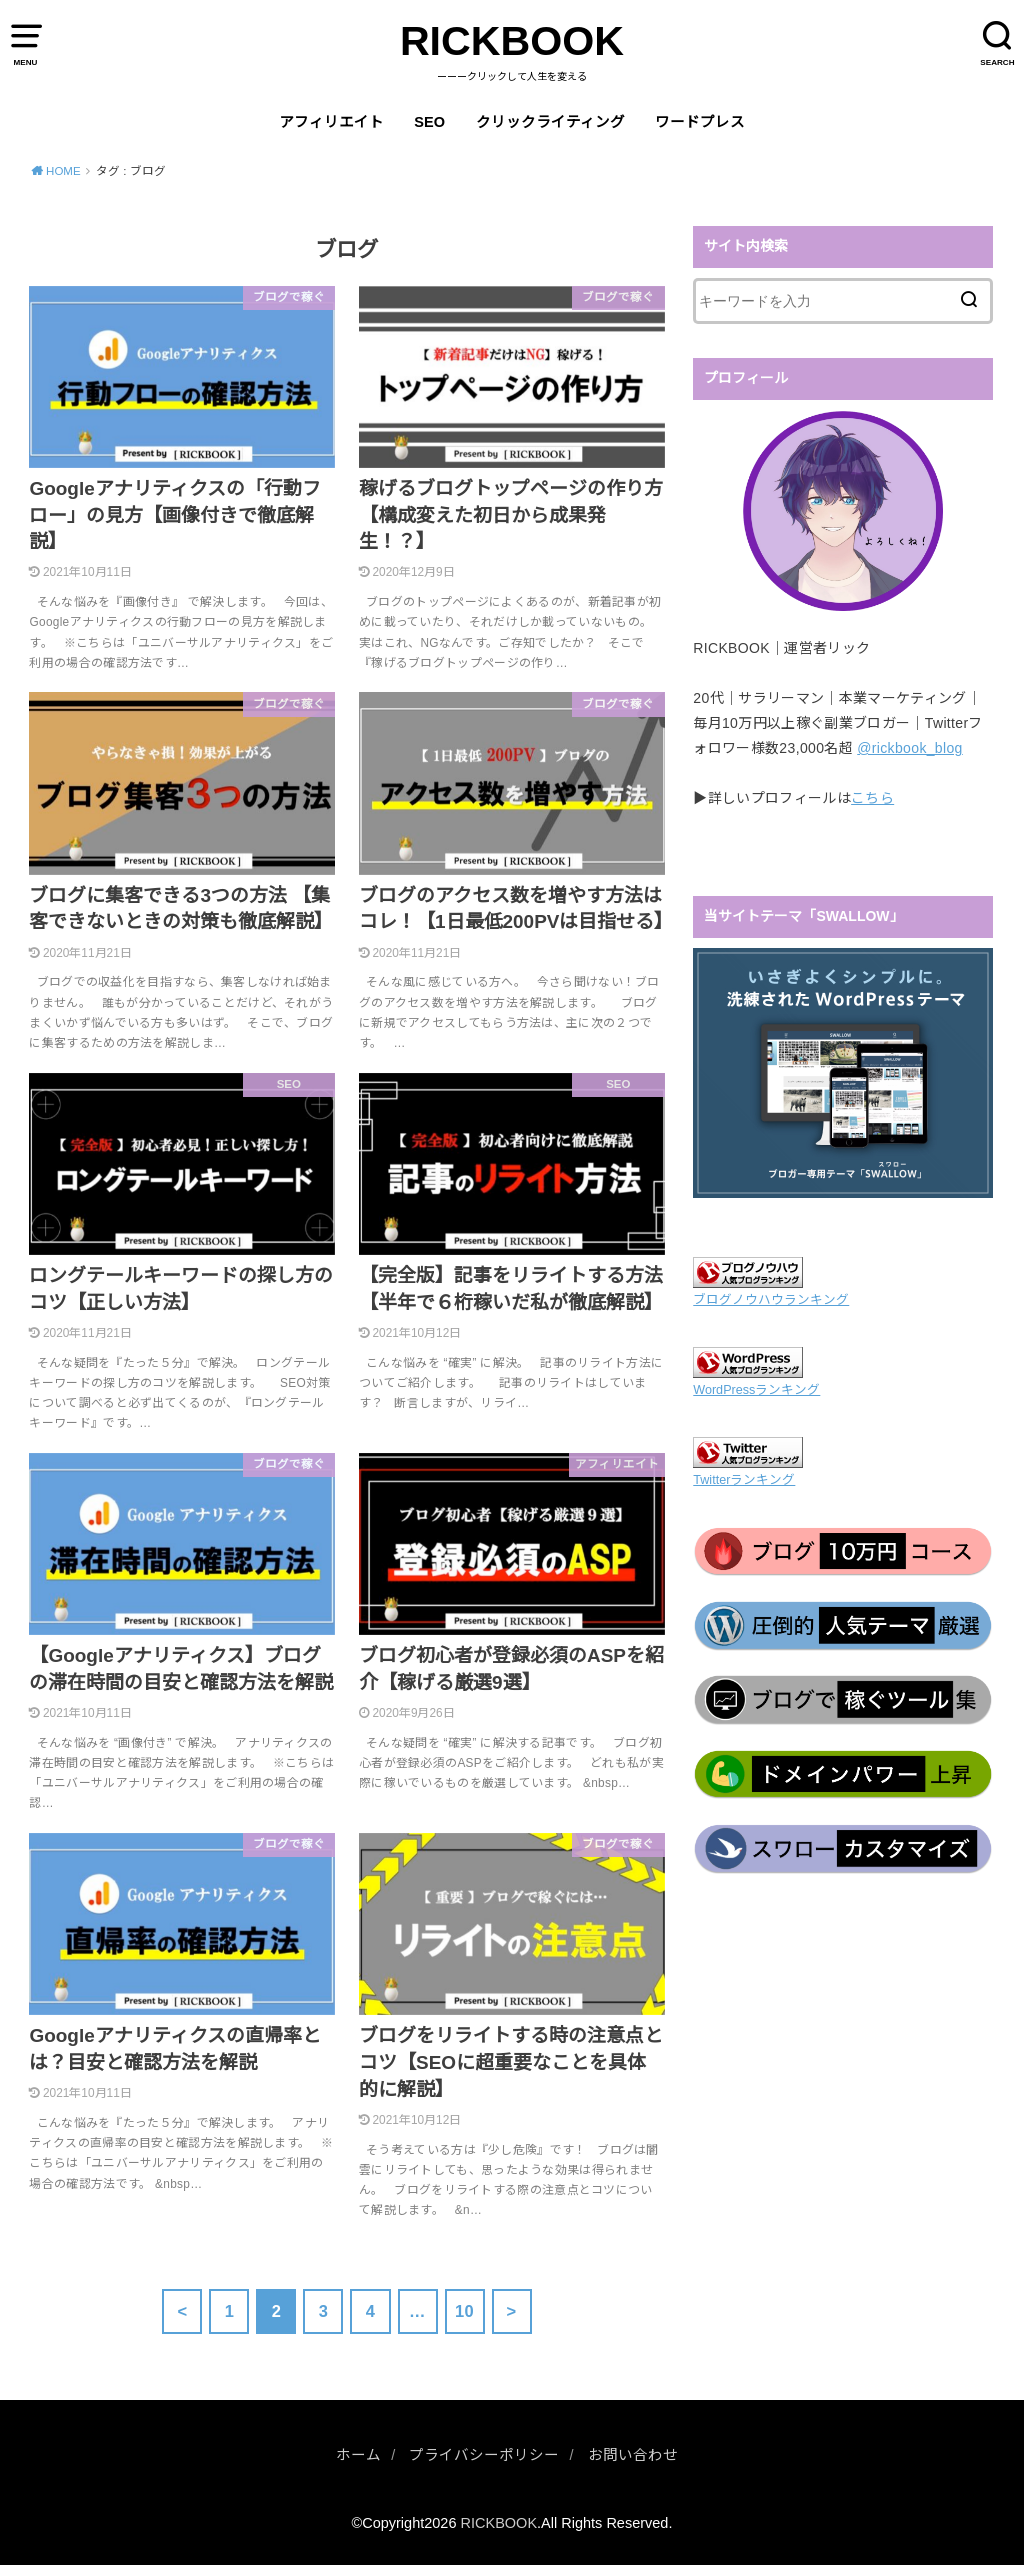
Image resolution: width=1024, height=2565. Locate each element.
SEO (429, 122)
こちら (872, 798)
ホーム (358, 2455)
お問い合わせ (633, 2455)
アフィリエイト (331, 122)
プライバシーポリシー (484, 2455)
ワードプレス (700, 122)
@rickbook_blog (910, 748)
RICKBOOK (512, 41)
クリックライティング (550, 122)
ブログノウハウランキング (771, 1300)
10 (464, 2311)
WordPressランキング (756, 1390)
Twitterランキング (744, 1480)
